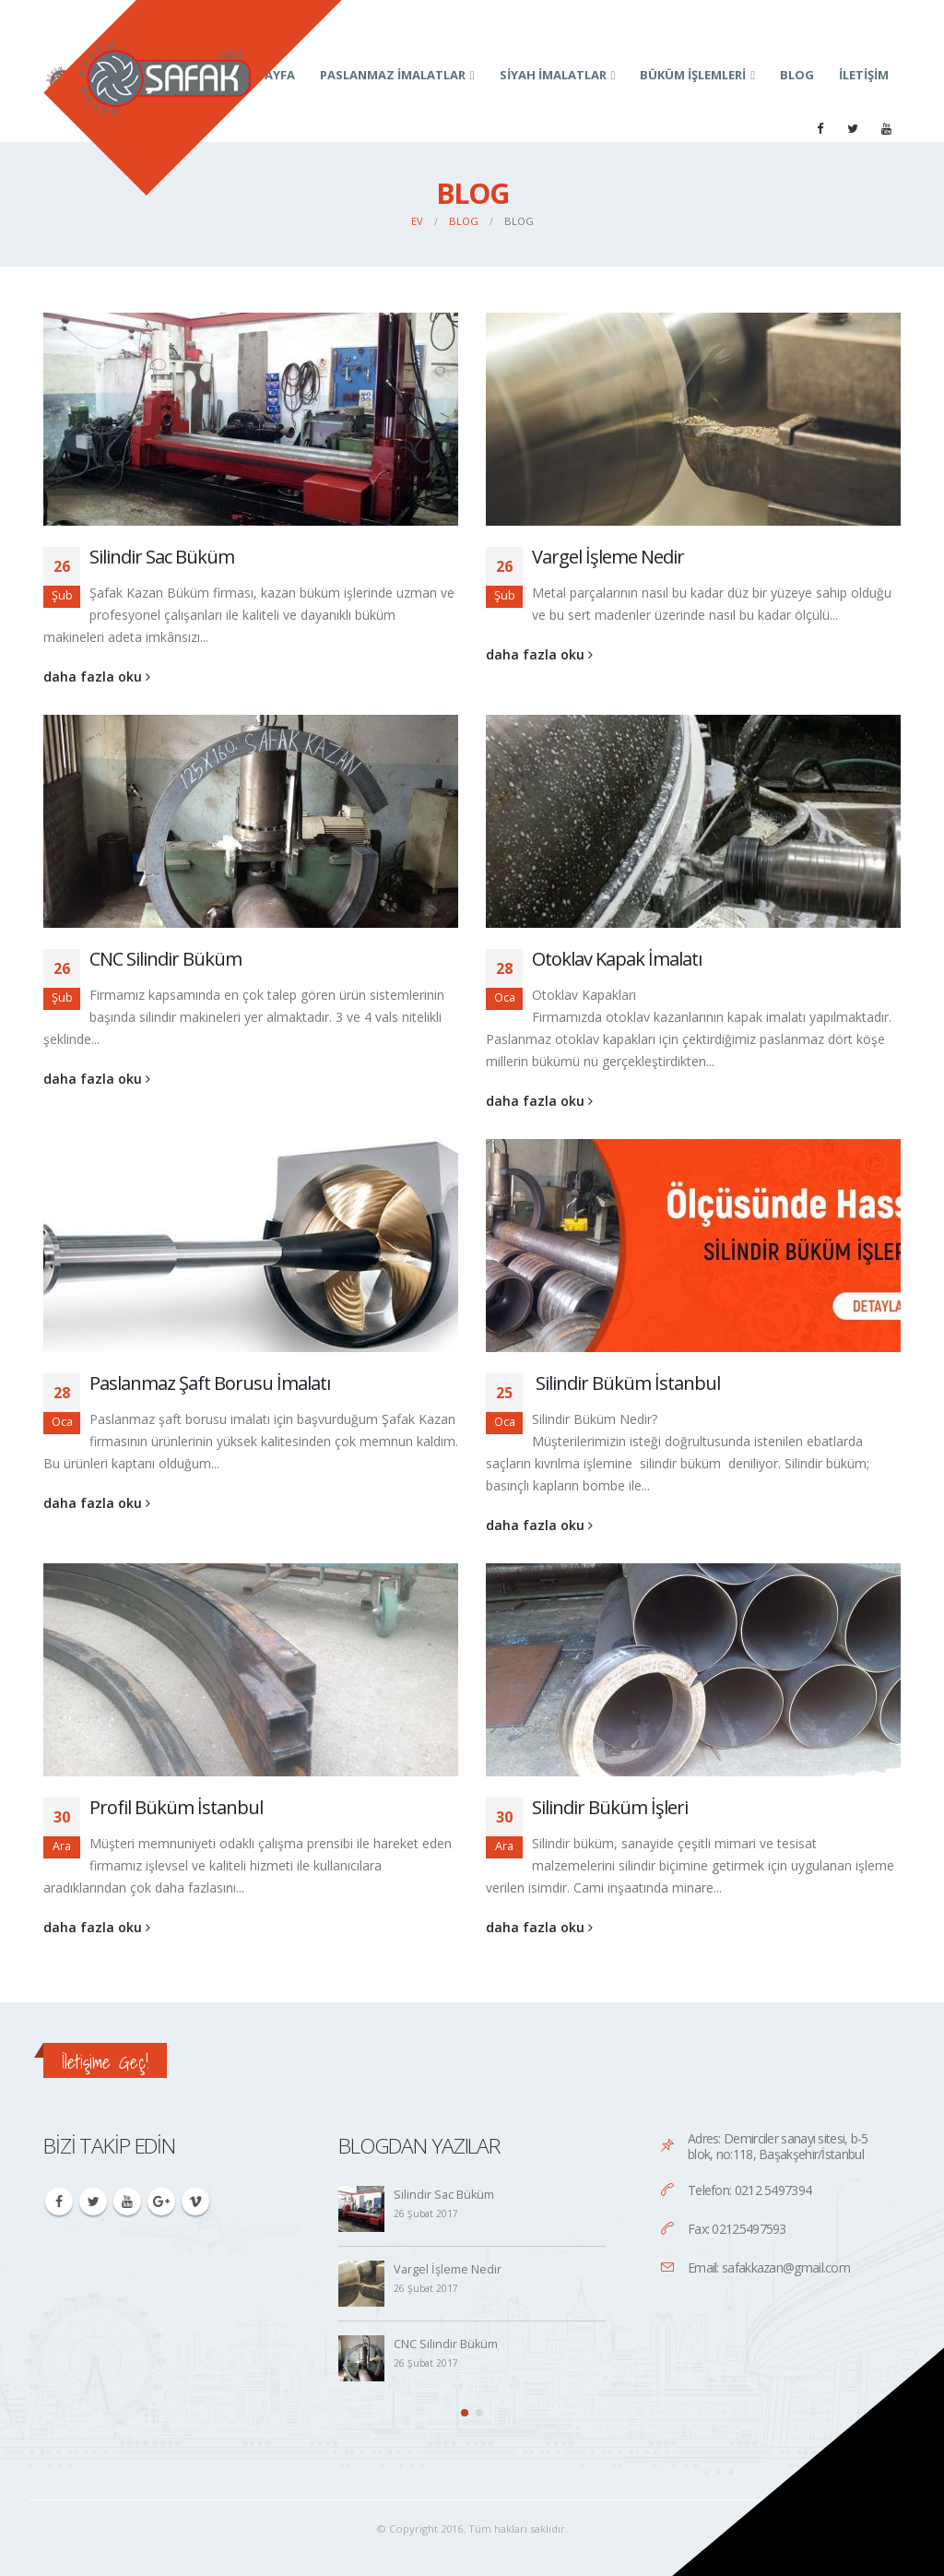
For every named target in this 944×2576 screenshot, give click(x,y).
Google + (161, 2201)
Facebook (59, 2201)
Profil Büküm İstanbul (176, 1807)
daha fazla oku (96, 676)
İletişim (864, 74)
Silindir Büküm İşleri (610, 1807)
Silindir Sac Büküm (161, 556)
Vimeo (195, 2201)
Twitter (93, 2201)
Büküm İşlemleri (693, 74)
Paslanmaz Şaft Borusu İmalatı (209, 1383)
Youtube (127, 2201)
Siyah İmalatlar (553, 74)
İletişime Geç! (105, 2062)
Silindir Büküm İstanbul (626, 1383)
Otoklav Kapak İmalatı (617, 958)
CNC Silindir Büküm (165, 958)
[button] (464, 2412)
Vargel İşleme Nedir (608, 556)
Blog (797, 74)
